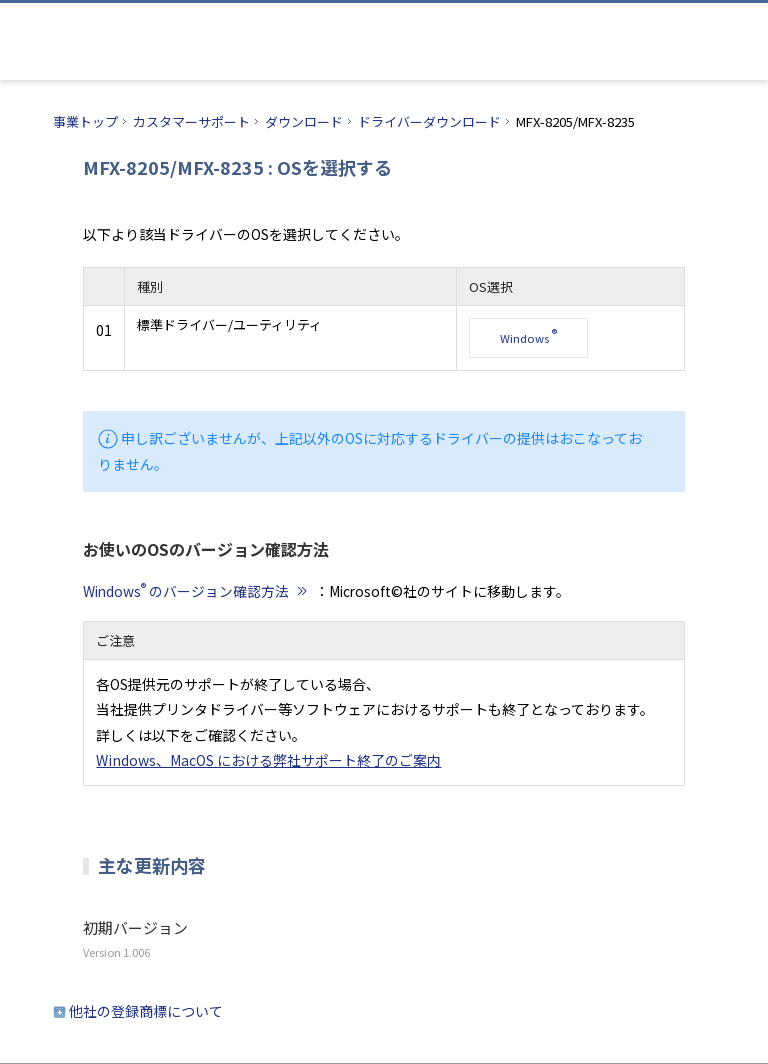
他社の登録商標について (146, 1011)
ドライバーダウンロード (429, 121)
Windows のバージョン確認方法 (197, 591)
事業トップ (85, 121)
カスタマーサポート (191, 121)
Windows (528, 336)
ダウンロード (304, 121)
